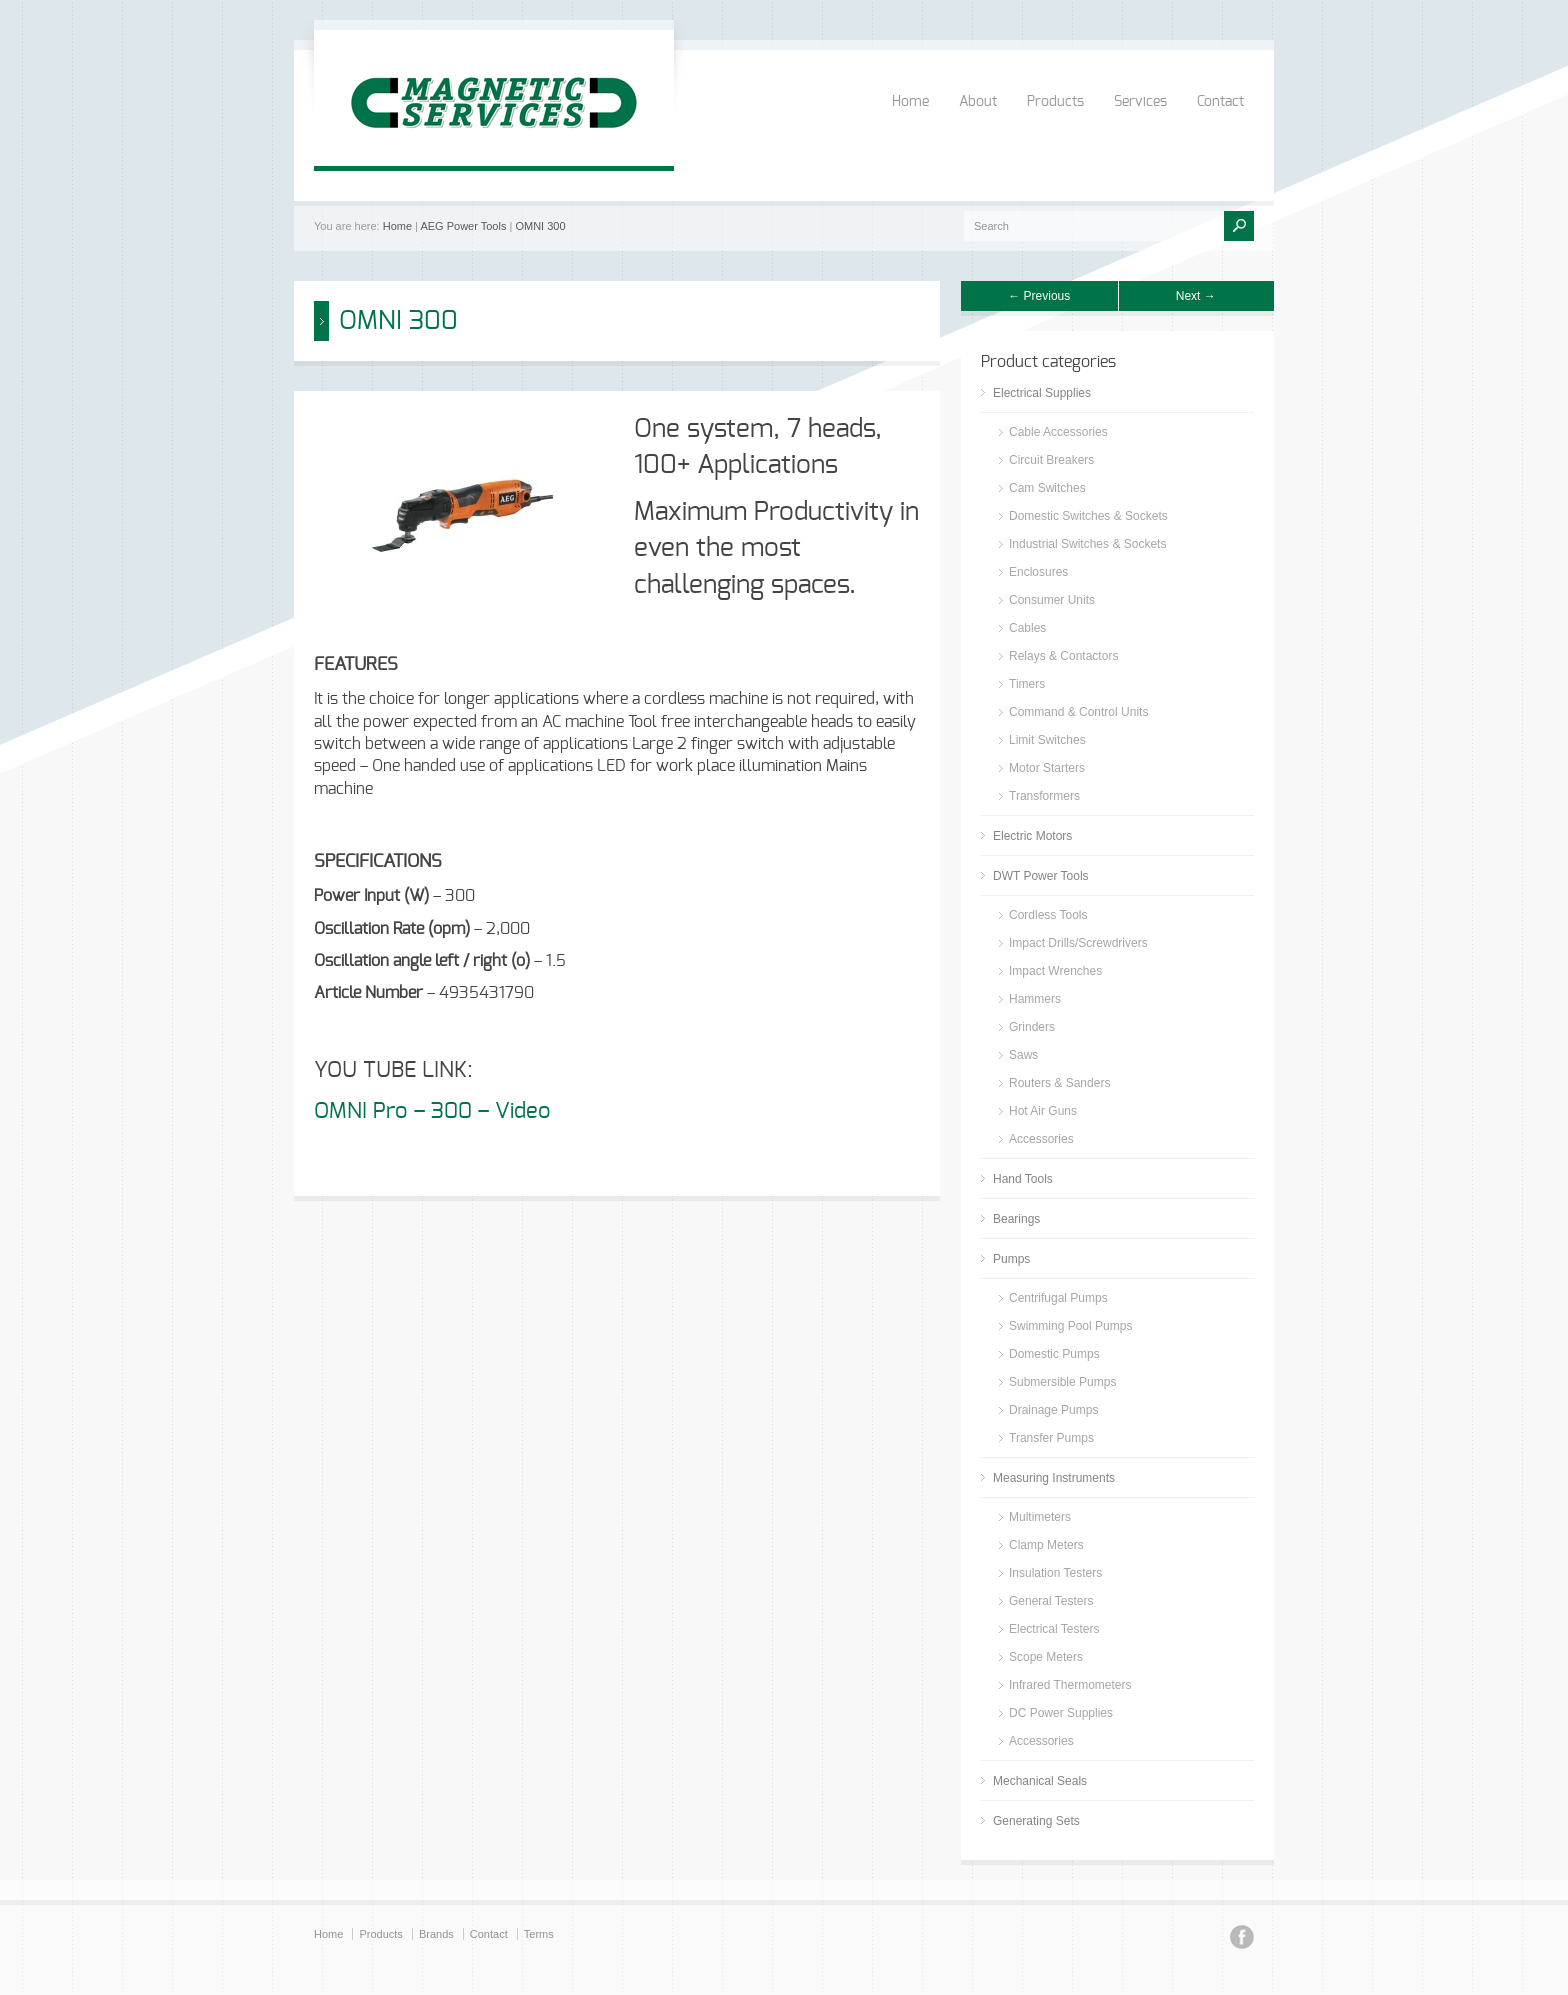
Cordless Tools (1048, 915)
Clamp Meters (1046, 1545)
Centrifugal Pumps (1058, 1298)
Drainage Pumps (1053, 1410)
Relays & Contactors (1063, 656)
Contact (1220, 102)
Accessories (1041, 1139)
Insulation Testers (1055, 1573)
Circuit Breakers (1051, 460)
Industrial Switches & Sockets (1087, 544)
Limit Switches (1047, 740)
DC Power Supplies (1061, 1713)
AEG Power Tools (463, 226)
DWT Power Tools (1041, 876)
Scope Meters (1046, 1657)
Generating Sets (1036, 1821)
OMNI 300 (540, 226)
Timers (1027, 684)
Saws (1023, 1055)
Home (910, 102)
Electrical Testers (1054, 1629)
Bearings (1016, 1219)
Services (1140, 102)
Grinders (1032, 1027)
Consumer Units (1052, 600)
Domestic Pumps (1054, 1354)
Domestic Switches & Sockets (1088, 516)
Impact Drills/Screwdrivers (1078, 943)
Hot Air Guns (1043, 1111)
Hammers (1035, 999)
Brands (436, 1934)
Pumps (1011, 1259)
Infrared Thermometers (1070, 1685)
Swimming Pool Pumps (1070, 1326)
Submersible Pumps (1062, 1382)
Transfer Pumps (1051, 1438)
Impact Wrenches (1055, 971)
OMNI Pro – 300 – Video (435, 1111)
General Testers (1051, 1601)
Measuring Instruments (1054, 1478)
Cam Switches (1047, 488)
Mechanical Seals (1040, 1781)
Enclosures (1038, 572)
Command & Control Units (1078, 712)
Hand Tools (1023, 1179)
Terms (539, 1934)
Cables (1027, 628)
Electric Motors (1032, 836)
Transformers (1044, 796)
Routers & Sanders (1059, 1083)
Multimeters (1040, 1517)
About (978, 102)
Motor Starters (1047, 768)
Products (1055, 102)
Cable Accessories (1058, 432)
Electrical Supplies (1042, 393)
